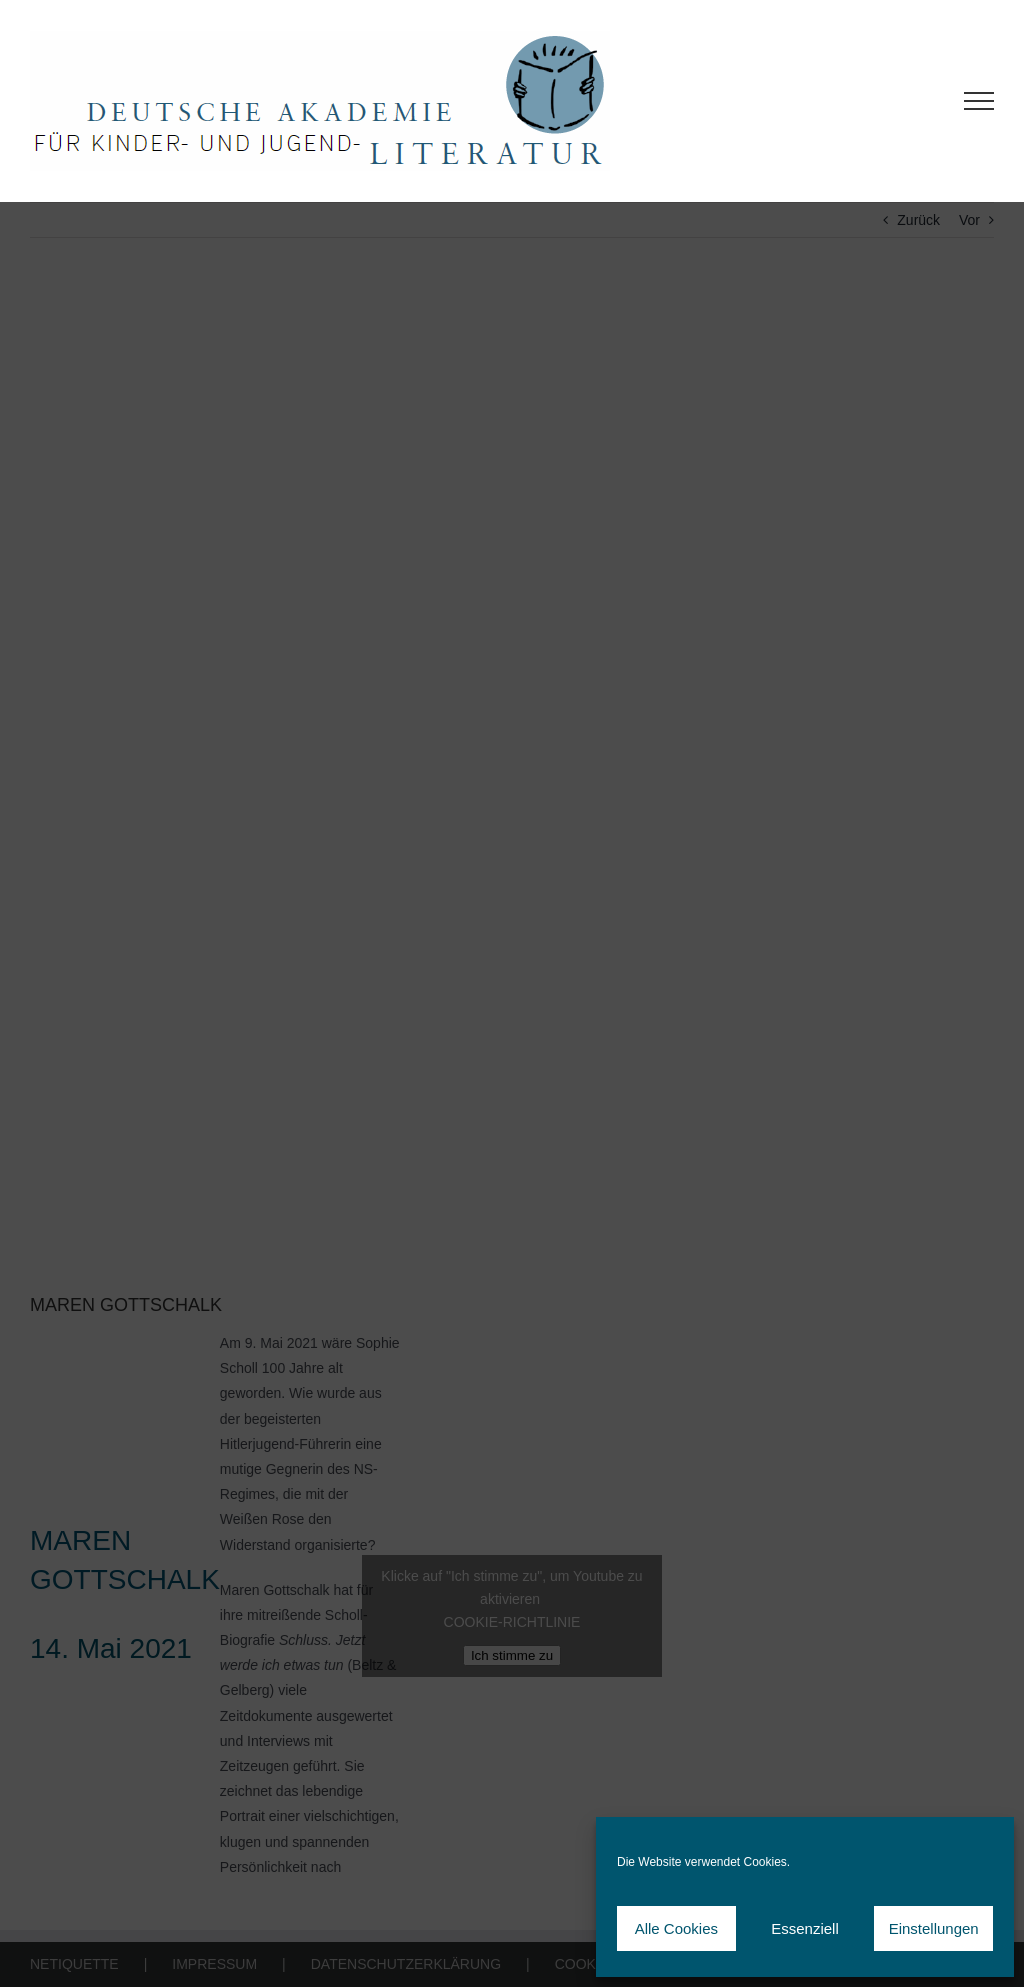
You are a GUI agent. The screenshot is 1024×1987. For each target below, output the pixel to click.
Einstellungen (934, 1928)
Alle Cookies (676, 1928)
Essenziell (805, 1928)
